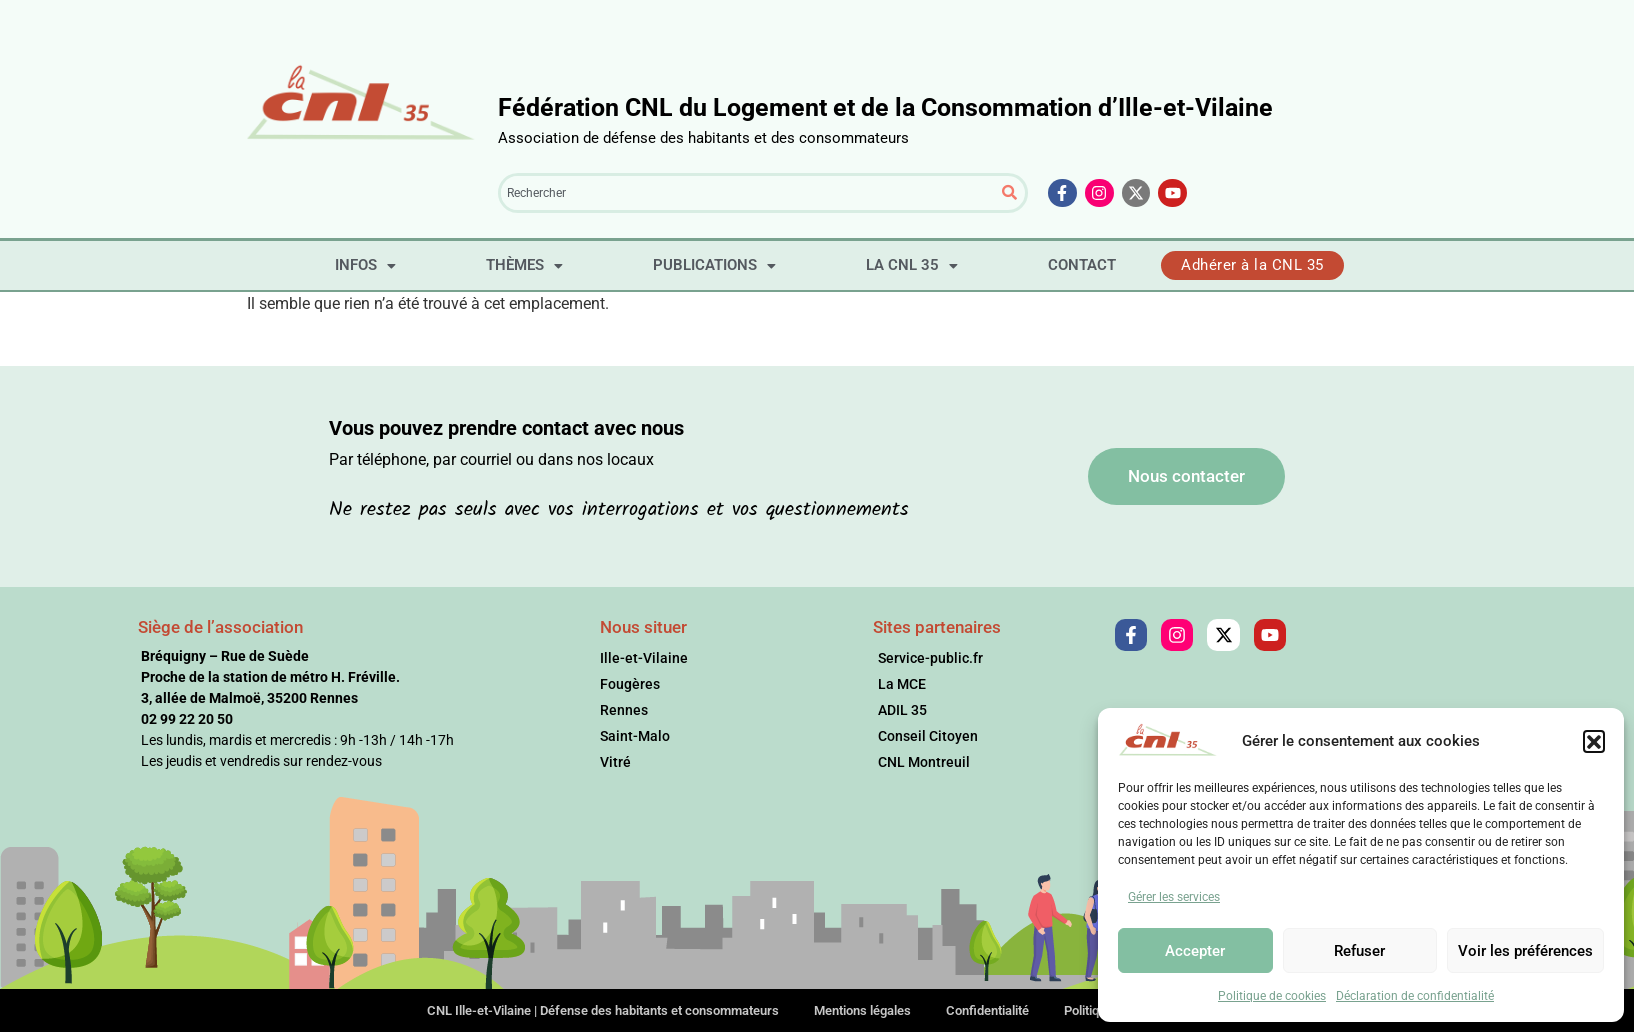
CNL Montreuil (924, 762)
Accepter (1195, 951)
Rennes (624, 710)
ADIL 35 (902, 710)
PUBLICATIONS (714, 265)
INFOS (365, 265)
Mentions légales (862, 1010)
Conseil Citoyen (928, 736)
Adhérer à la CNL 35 (1252, 265)
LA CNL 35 (912, 265)
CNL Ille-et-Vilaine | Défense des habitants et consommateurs (603, 1010)
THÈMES (524, 265)
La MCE (902, 684)
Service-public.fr (930, 658)
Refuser (1359, 951)
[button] (1594, 741)
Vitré (615, 762)
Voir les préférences (1525, 951)
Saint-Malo (635, 736)
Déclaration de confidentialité (1415, 996)
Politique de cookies (1272, 996)
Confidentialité (987, 1010)
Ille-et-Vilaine (644, 658)
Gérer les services (1174, 897)
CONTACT (1082, 265)
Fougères (630, 684)
